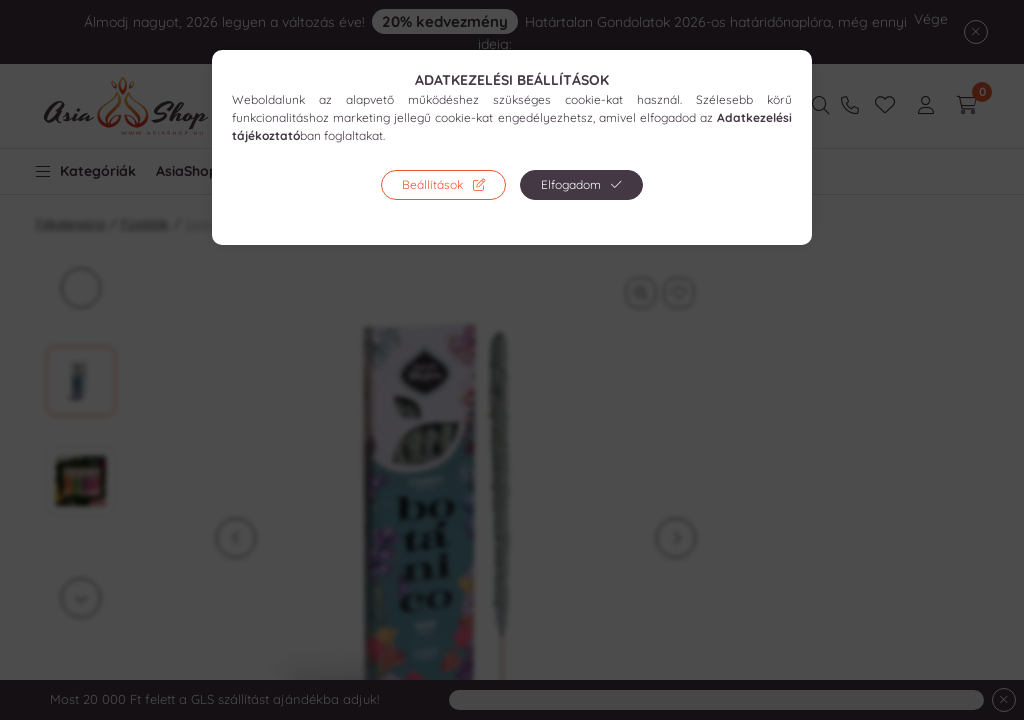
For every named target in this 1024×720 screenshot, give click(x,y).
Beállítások (432, 184)
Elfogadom (571, 184)
